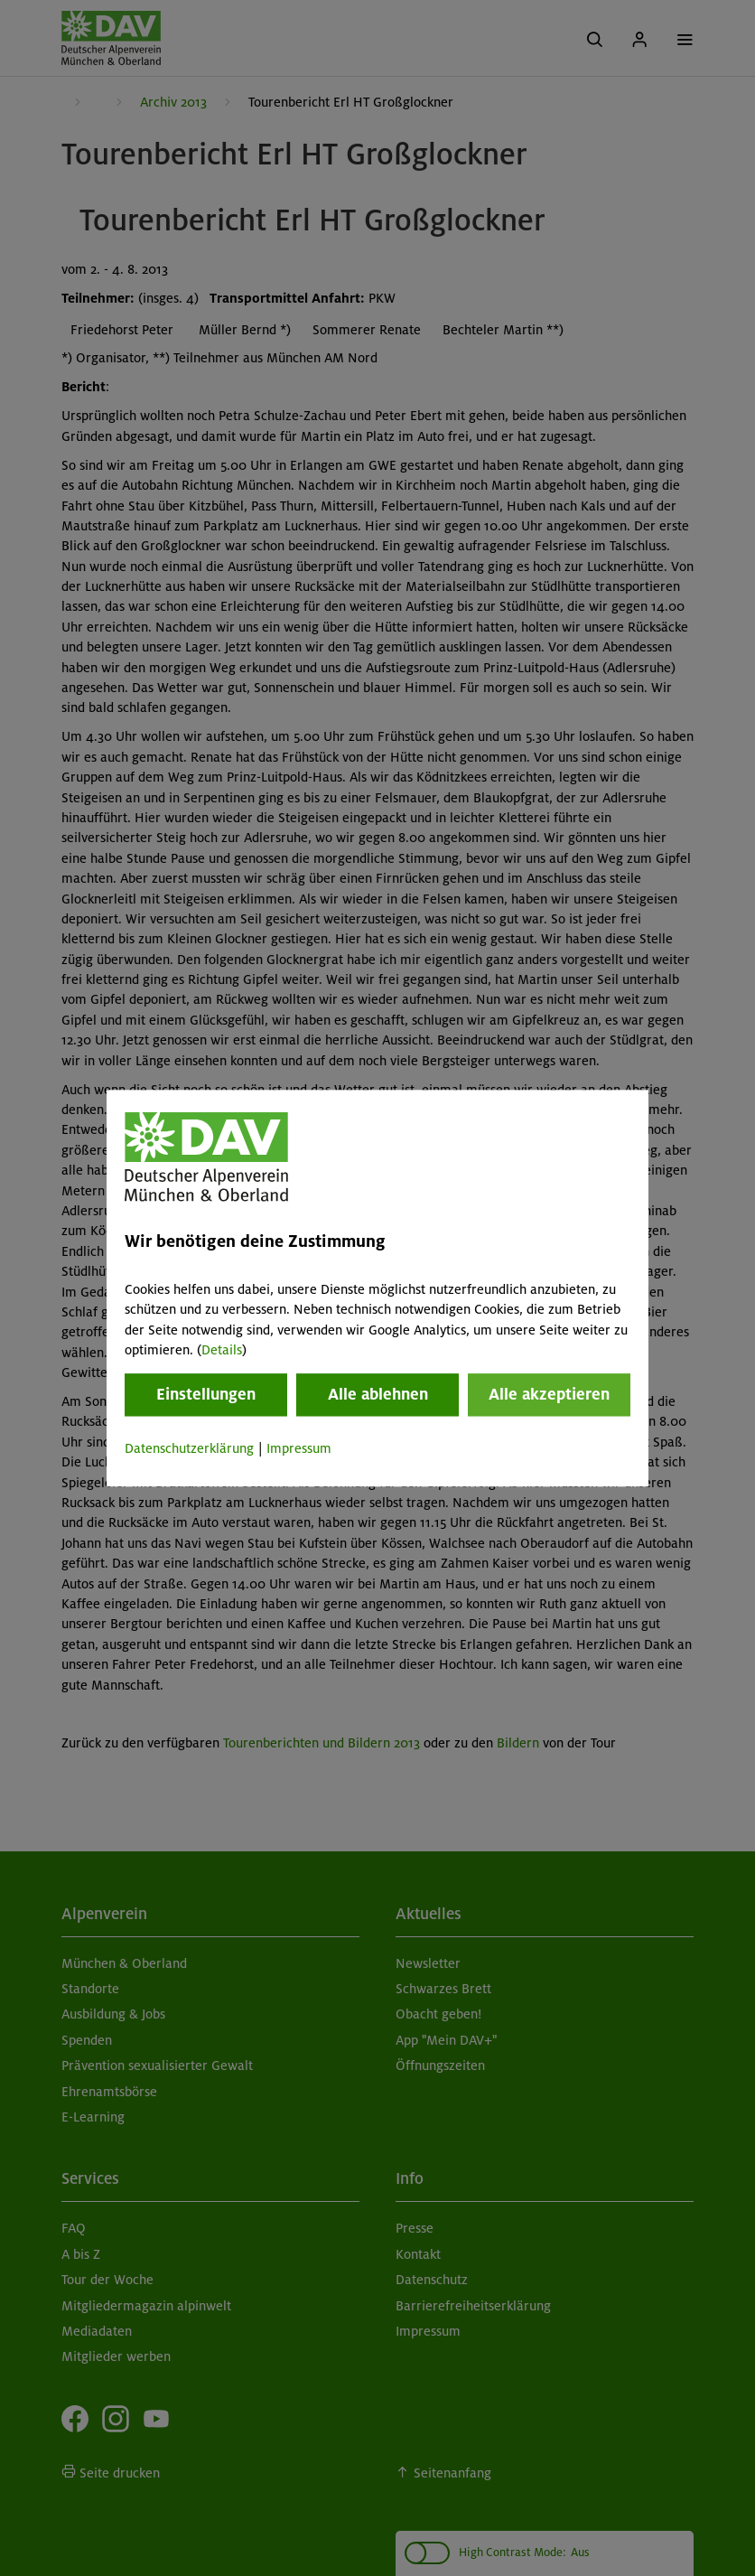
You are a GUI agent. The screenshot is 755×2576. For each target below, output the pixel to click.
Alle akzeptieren (549, 1395)
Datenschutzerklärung (189, 1449)
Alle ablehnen (378, 1395)
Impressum (298, 1449)
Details (221, 1350)
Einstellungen (206, 1395)
